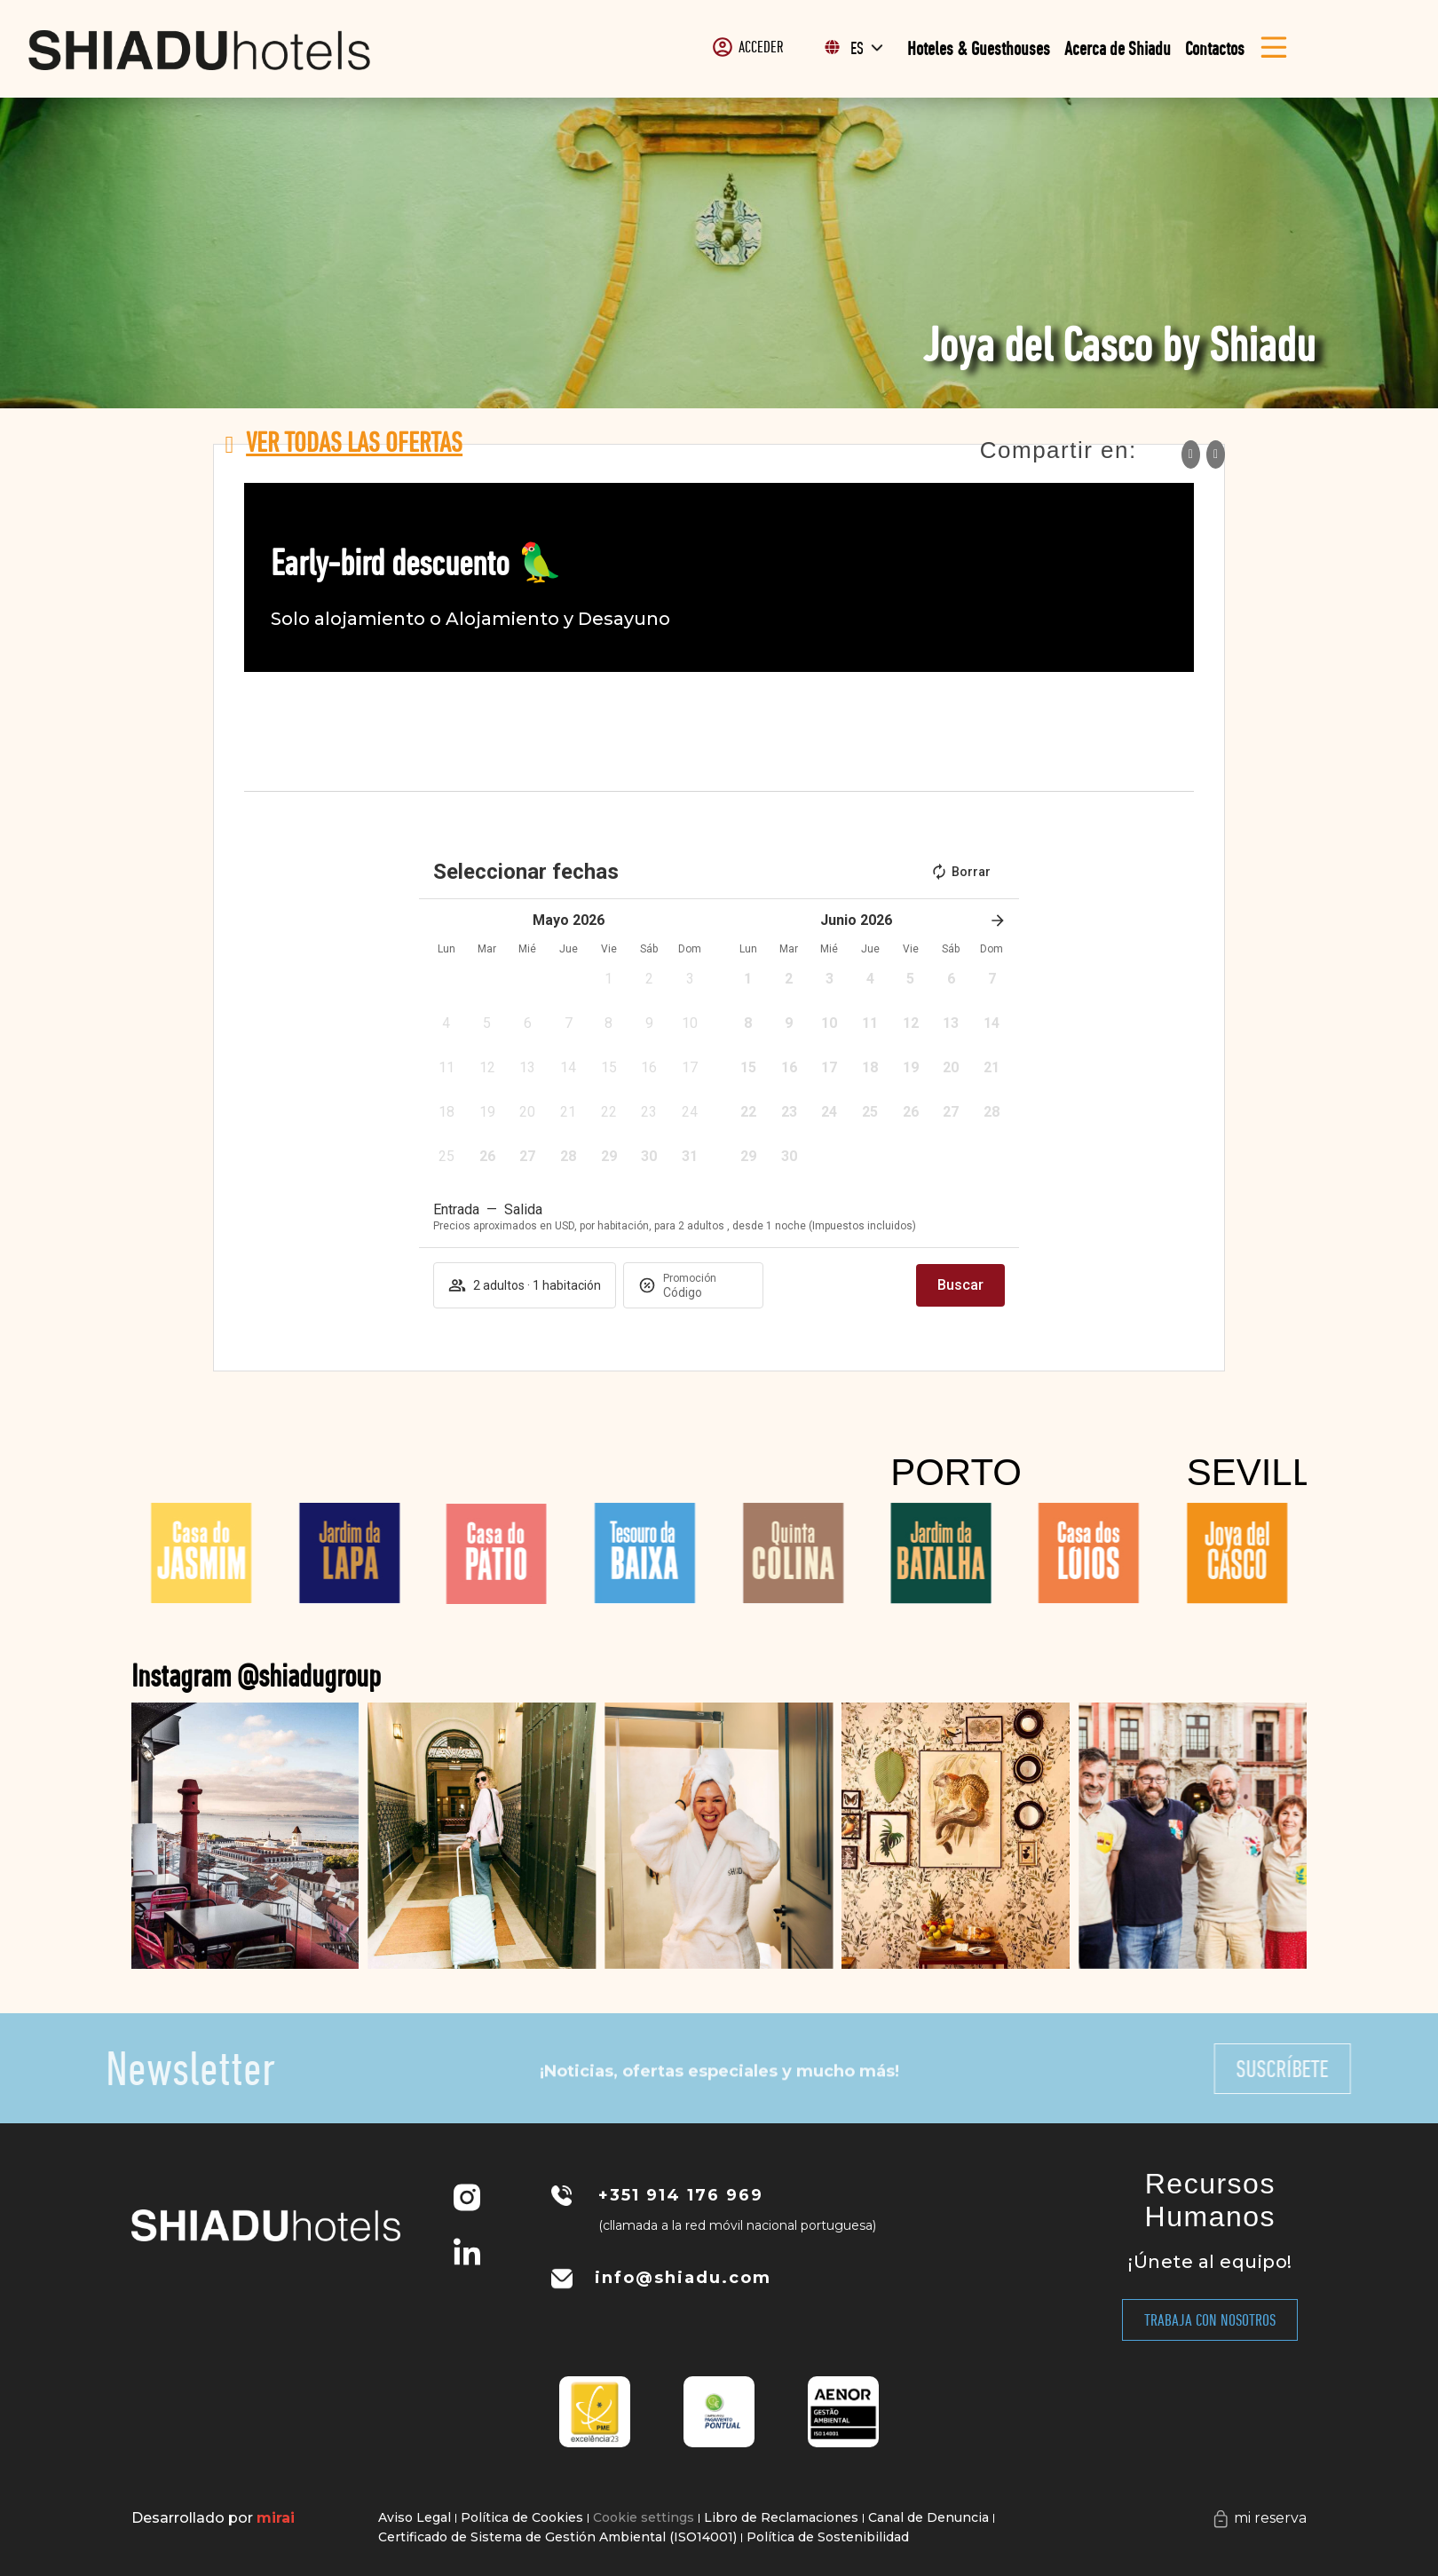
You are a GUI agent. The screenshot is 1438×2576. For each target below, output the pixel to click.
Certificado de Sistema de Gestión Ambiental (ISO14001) (557, 2537)
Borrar (960, 872)
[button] (609, 984)
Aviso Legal (414, 2517)
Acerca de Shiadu (1117, 48)
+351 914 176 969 (680, 2195)
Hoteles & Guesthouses (978, 48)
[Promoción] (705, 1292)
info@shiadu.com (683, 2278)
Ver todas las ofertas (354, 442)
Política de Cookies (522, 2517)
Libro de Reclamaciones (781, 2517)
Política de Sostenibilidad (828, 2537)
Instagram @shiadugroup (406, 1675)
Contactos (1214, 48)
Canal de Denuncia (928, 2517)
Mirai (276, 2517)
